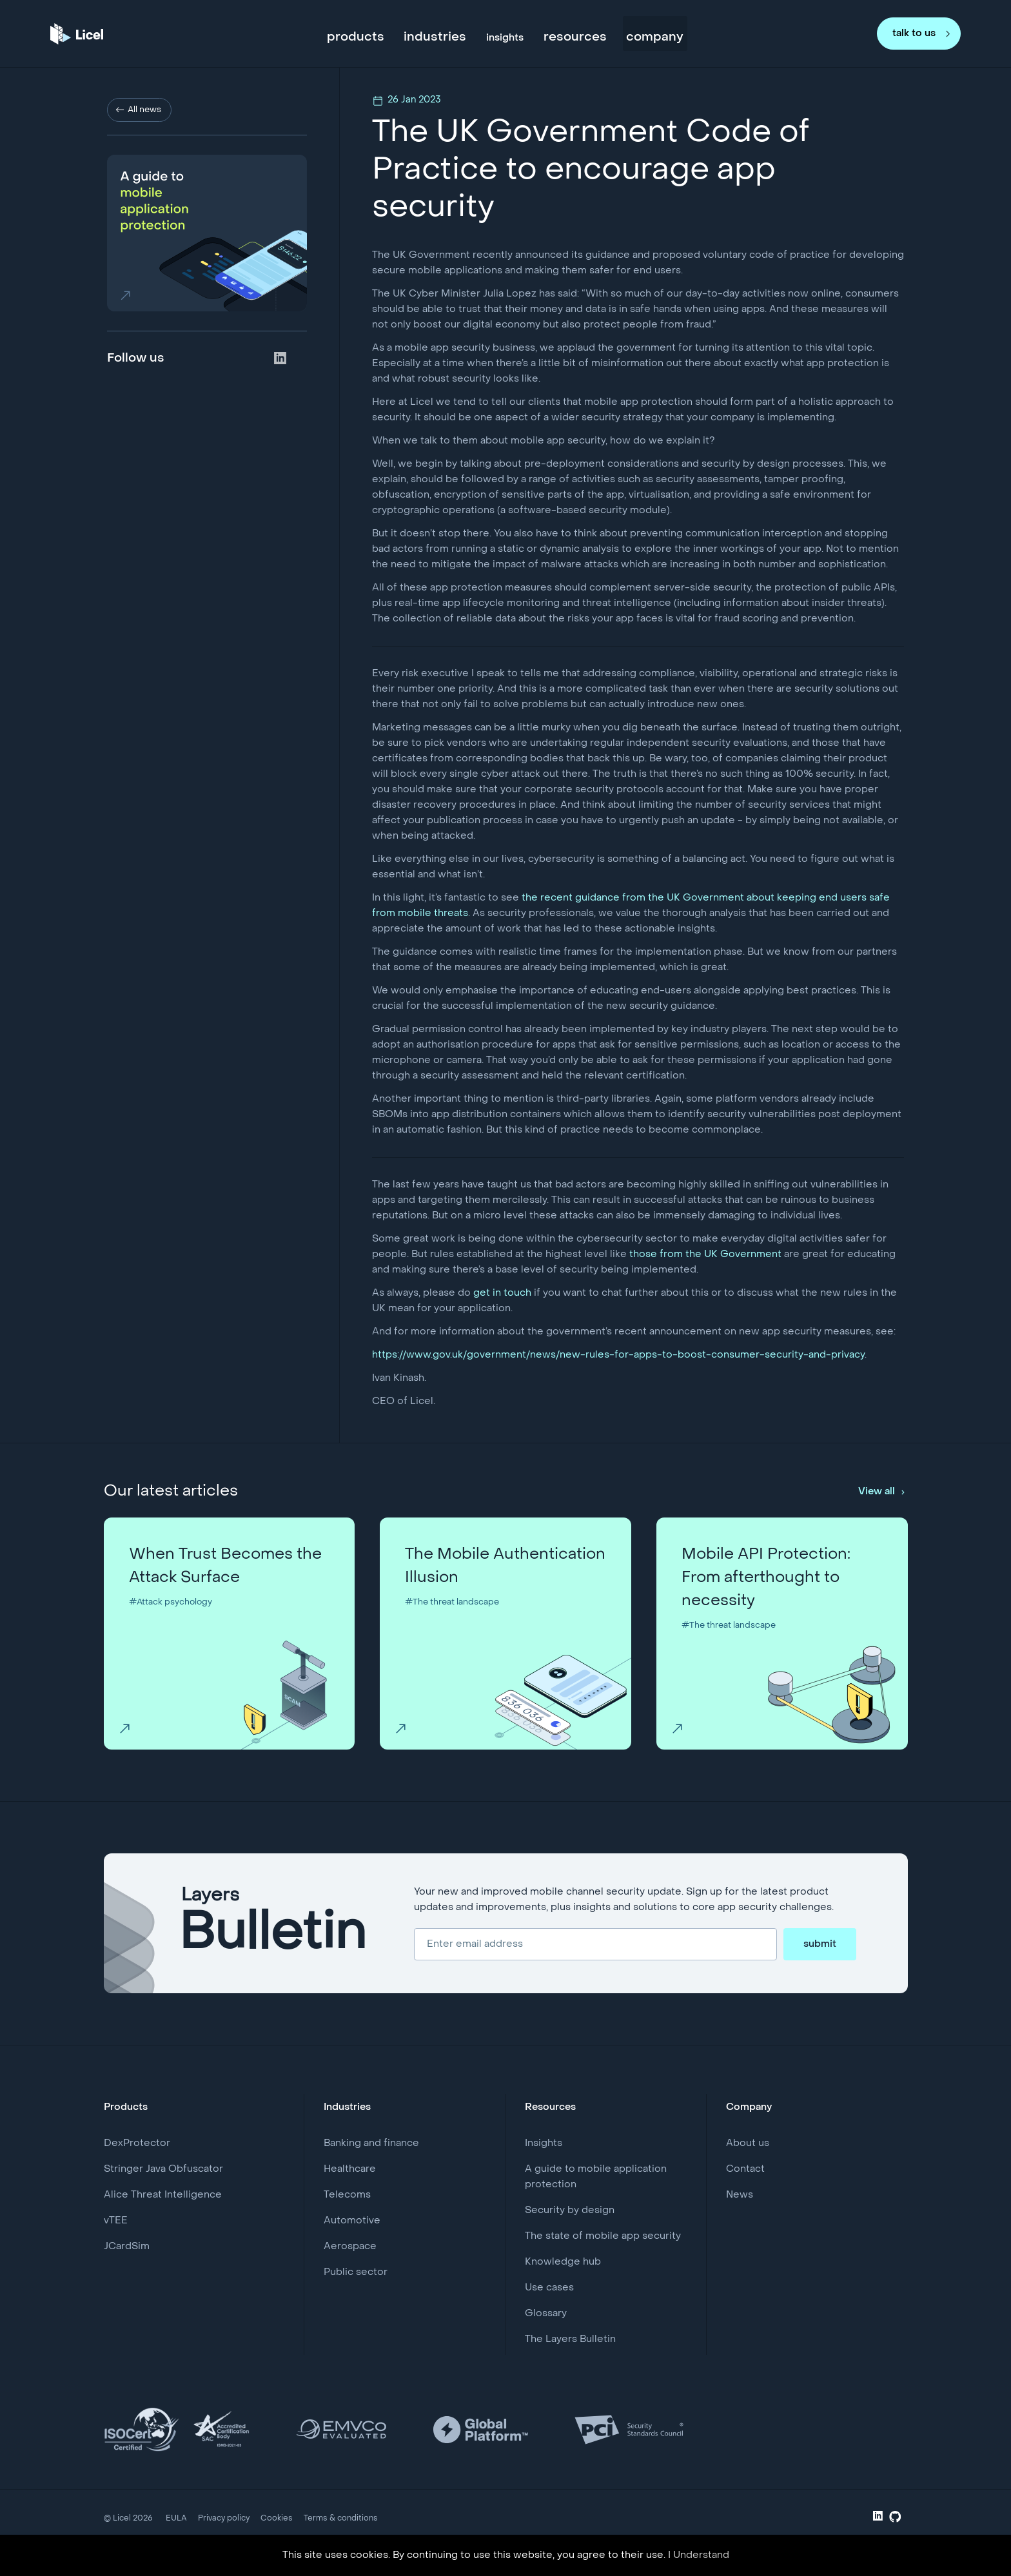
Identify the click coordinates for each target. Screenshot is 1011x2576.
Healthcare (350, 2169)
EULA (176, 2518)
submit (819, 1944)
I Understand (698, 2555)
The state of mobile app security (603, 2236)
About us (747, 2143)
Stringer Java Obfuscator (163, 2169)
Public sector (356, 2272)
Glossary (546, 2313)
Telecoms (347, 2195)
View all (876, 1491)
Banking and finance (371, 2143)
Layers (273, 1924)
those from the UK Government (705, 1254)
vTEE (116, 2220)
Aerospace (350, 2246)
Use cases (549, 2287)
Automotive (352, 2220)
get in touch (502, 1293)
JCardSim (127, 2246)
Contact (745, 2169)
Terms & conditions (341, 2518)
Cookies (276, 2518)
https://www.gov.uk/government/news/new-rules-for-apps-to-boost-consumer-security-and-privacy (618, 1355)
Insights (543, 2143)
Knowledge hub (563, 2262)
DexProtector (137, 2143)
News (739, 2195)
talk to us (914, 32)
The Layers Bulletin (570, 2339)
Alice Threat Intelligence (163, 2195)
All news (144, 110)
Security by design (569, 2210)
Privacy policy (224, 2518)
